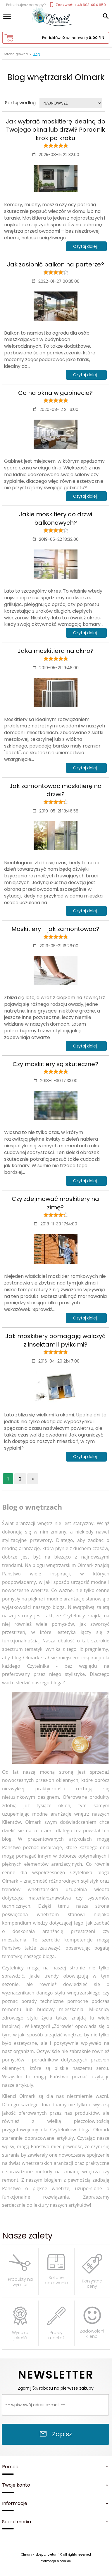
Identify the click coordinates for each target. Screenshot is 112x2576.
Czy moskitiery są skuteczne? (55, 1064)
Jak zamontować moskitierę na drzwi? (55, 790)
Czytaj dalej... (86, 246)
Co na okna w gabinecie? (55, 393)
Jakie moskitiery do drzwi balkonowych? (55, 518)
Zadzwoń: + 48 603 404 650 (77, 4)
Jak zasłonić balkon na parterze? (55, 264)
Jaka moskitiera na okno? (56, 651)
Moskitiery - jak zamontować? (55, 929)
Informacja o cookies (55, 2561)
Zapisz (55, 2434)
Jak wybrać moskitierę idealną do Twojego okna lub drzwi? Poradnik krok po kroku (55, 129)
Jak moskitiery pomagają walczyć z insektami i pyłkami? (55, 1340)
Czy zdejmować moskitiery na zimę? (55, 1203)
